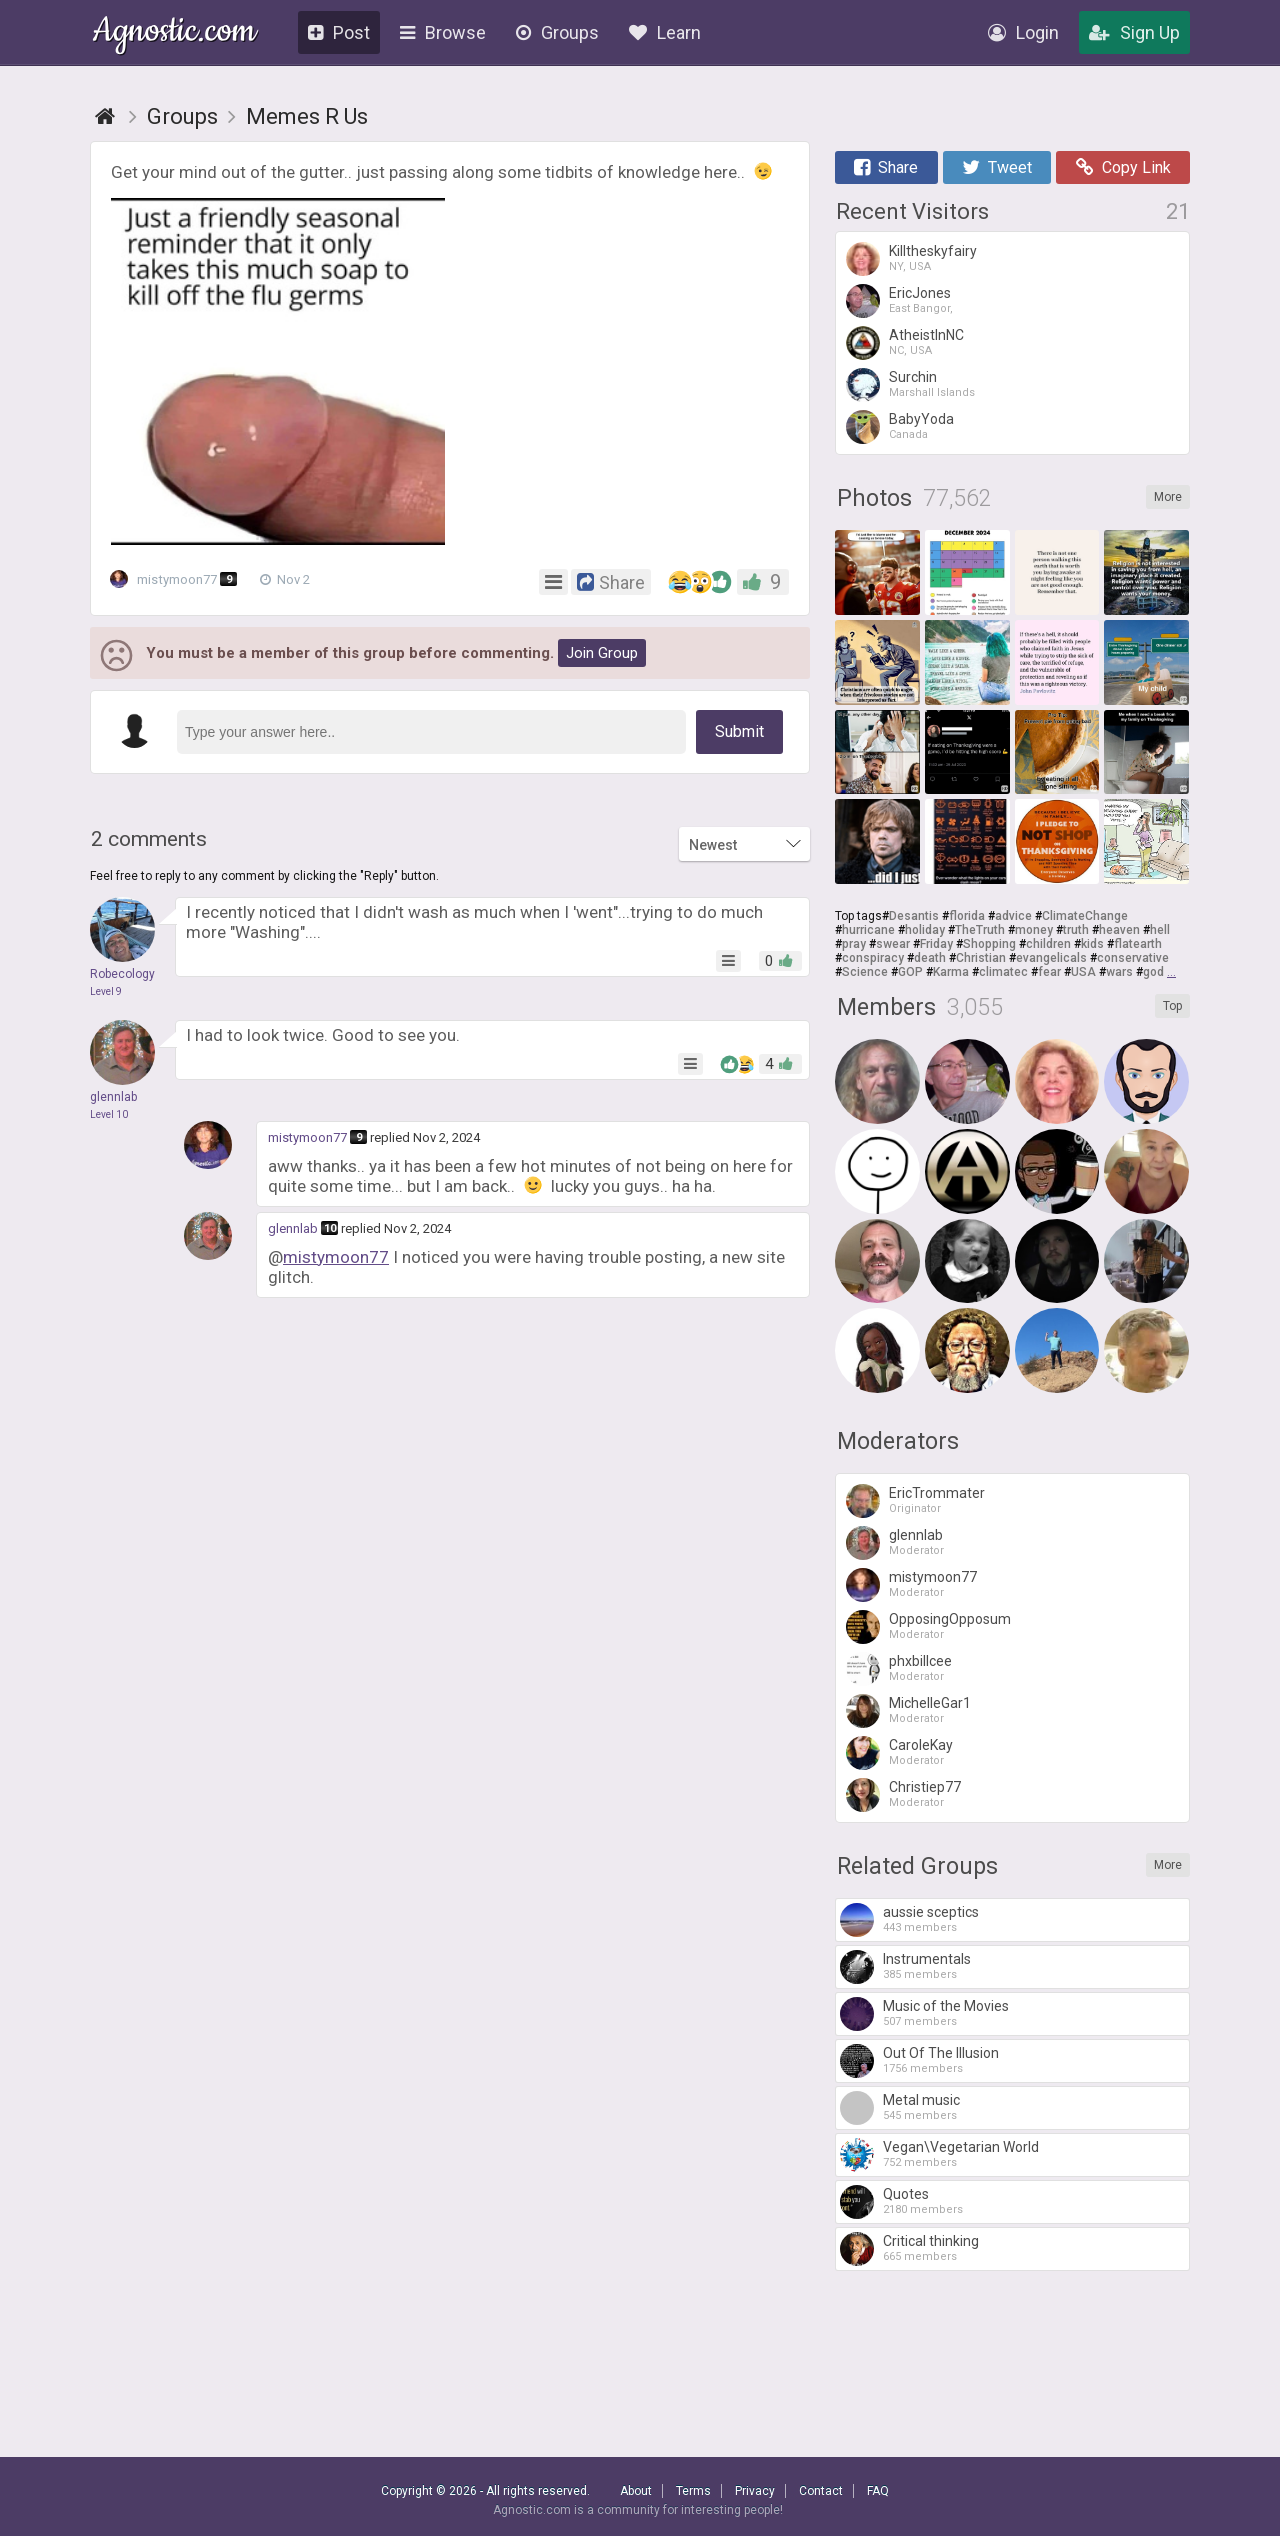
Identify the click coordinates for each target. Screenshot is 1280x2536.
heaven (1119, 930)
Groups (557, 32)
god (1153, 972)
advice (1013, 916)
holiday (925, 930)
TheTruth (980, 930)
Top (1172, 1006)
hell (1160, 930)
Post (339, 32)
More (1168, 497)
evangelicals (1051, 958)
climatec (1003, 972)
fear (1049, 972)
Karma (951, 972)
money (1034, 930)
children (1048, 944)
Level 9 (106, 991)
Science (865, 972)
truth (1076, 930)
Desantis (914, 916)
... (1171, 972)
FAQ (878, 2491)
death (930, 958)
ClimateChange (1085, 916)
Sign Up (1134, 32)
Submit (739, 731)
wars (1119, 972)
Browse (443, 32)
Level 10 (109, 1114)
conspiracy (873, 958)
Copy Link (1123, 167)
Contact (821, 2491)
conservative (1133, 958)
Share (886, 167)
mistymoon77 (180, 580)
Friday (936, 944)
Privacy (755, 2491)
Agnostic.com (174, 33)
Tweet (997, 167)
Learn (665, 32)
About (636, 2491)
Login (1023, 32)
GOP (910, 972)
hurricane (868, 930)
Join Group (602, 653)
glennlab (293, 1228)
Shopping (989, 944)
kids (1092, 944)
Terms (693, 2491)
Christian (981, 958)
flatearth (1138, 944)
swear (893, 944)
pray (854, 944)
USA (1083, 972)
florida (967, 916)
